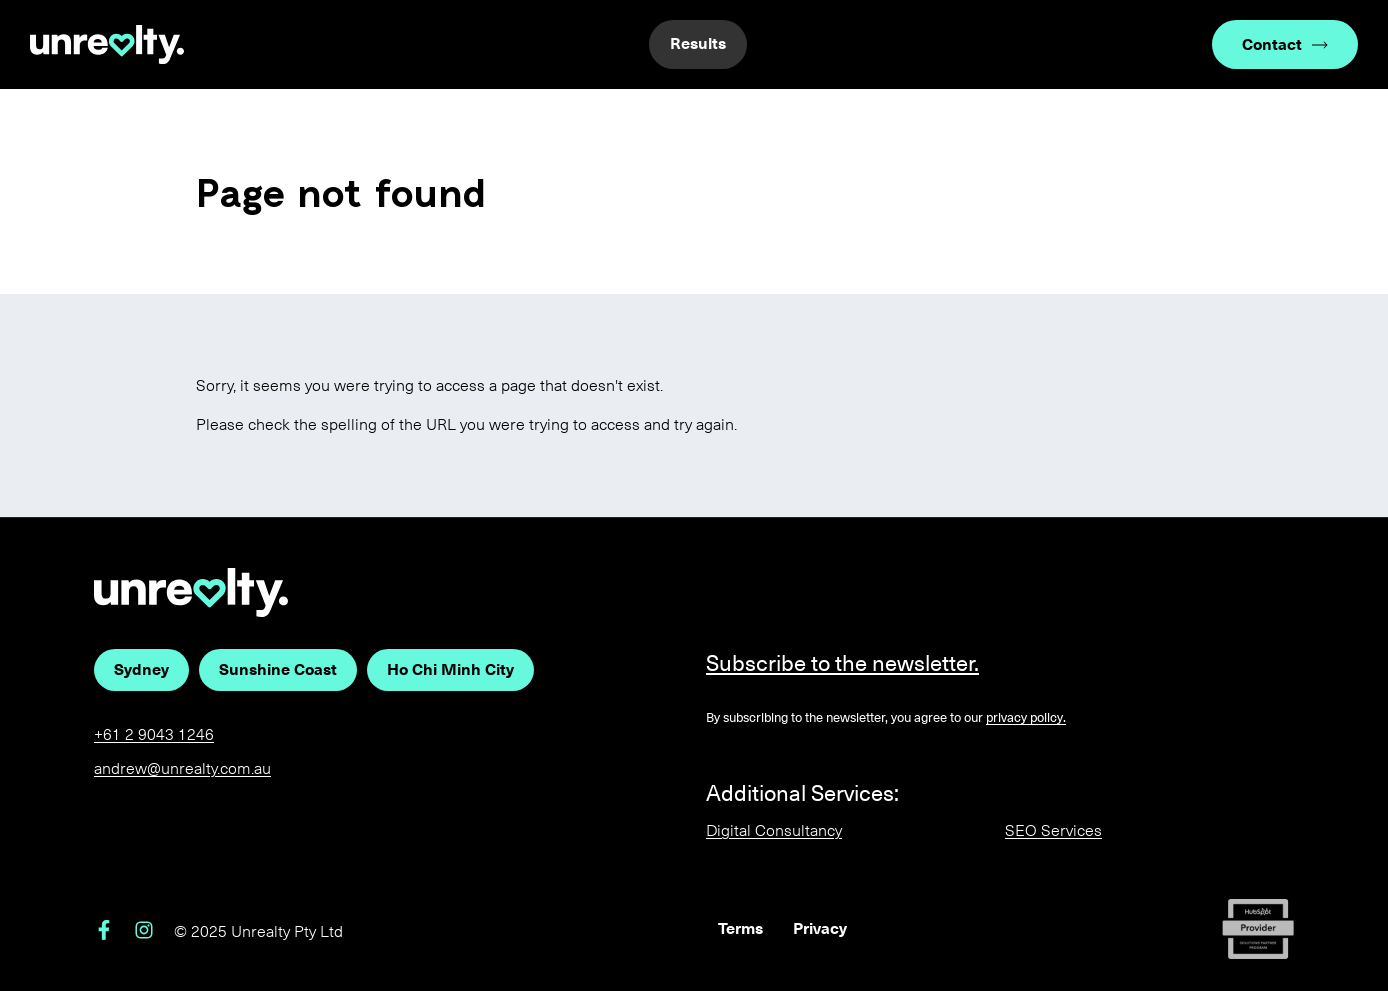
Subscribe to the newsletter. (842, 663)
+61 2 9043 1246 (154, 734)
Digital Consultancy (774, 830)
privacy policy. (1026, 718)
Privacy (820, 928)
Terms (740, 928)
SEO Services (1053, 830)
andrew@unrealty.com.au (182, 768)
